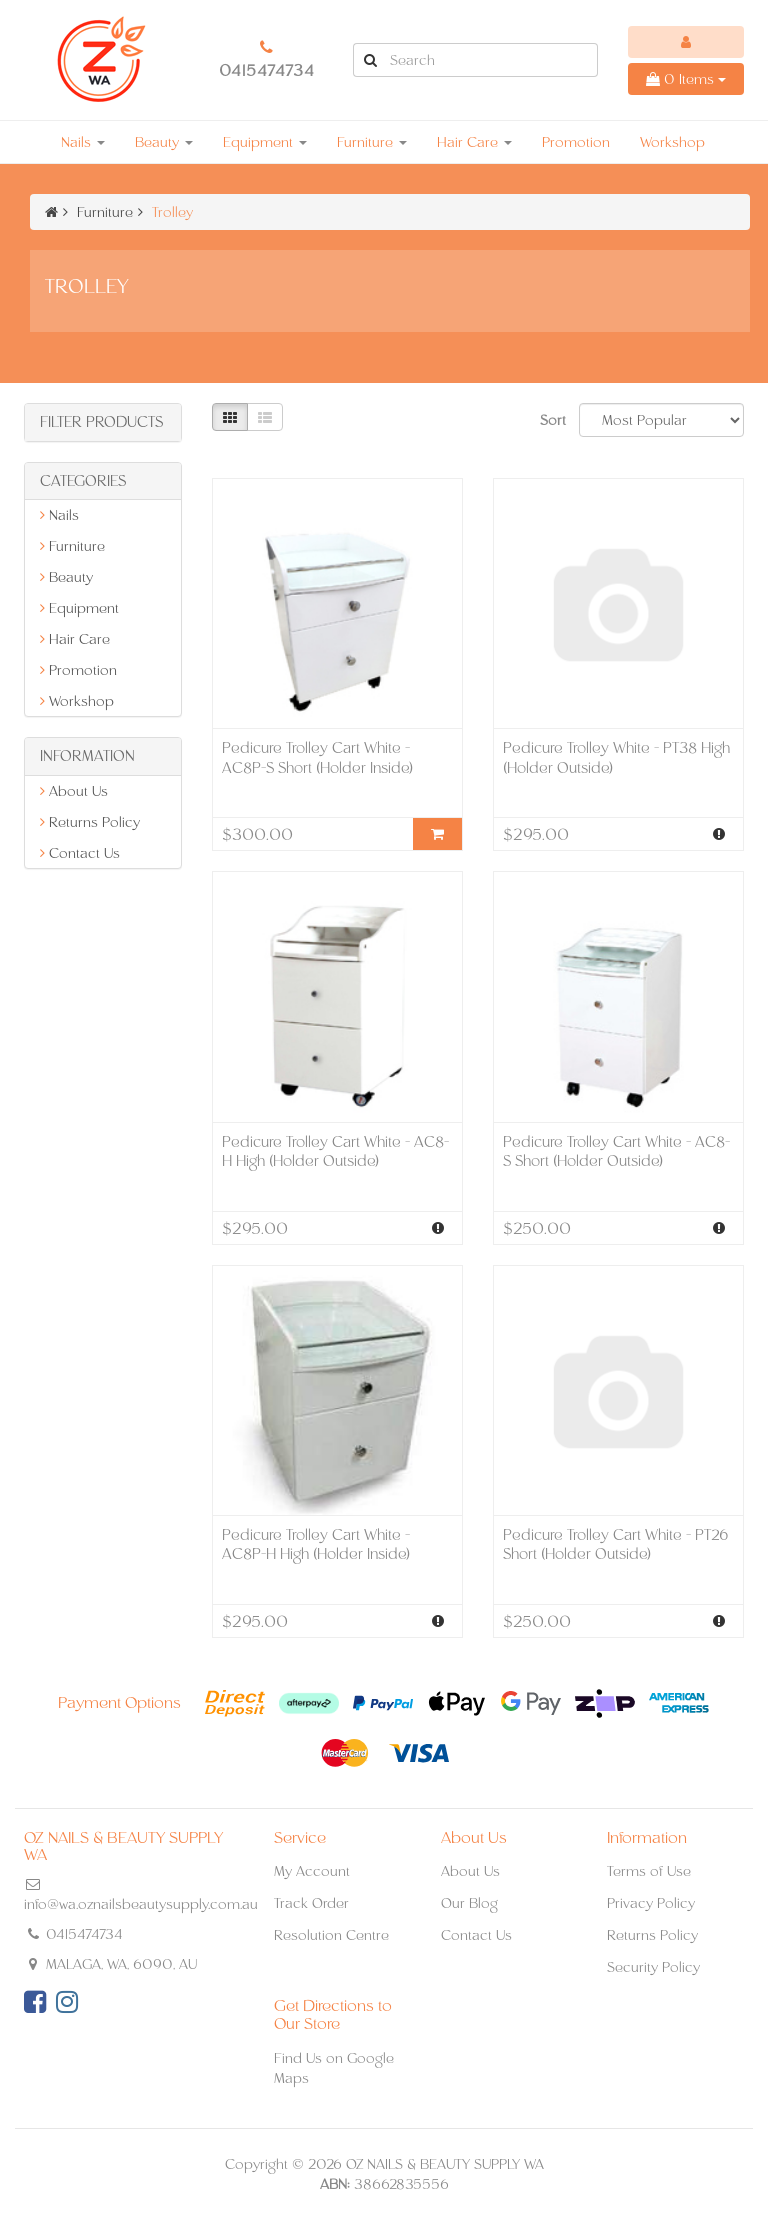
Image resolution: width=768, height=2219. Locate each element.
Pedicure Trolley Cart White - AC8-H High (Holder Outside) (335, 1151)
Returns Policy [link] (90, 822)
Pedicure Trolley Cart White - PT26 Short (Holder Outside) (616, 1544)
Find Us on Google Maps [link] (334, 2068)
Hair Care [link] (75, 639)
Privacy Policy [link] (651, 1903)
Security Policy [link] (653, 1967)
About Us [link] (74, 791)
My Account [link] (312, 1871)
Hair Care (474, 142)
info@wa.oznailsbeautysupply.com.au (141, 1904)
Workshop (672, 142)
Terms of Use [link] (649, 1871)
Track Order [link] (311, 1903)
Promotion (576, 142)
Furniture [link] (72, 546)
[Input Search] (492, 60)
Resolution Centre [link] (331, 1935)
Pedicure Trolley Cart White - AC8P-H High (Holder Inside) (316, 1544)
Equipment (265, 142)
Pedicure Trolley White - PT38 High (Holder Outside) (616, 757)
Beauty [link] (66, 577)
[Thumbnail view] (230, 417)
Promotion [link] (78, 670)
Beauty (164, 142)
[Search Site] (370, 60)
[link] (35, 2002)
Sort (552, 420)
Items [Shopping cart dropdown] (686, 79)
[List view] (265, 417)
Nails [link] (59, 515)
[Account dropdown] (686, 42)
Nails (83, 142)
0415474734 (267, 70)
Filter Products (101, 422)
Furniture (372, 142)
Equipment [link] (79, 608)
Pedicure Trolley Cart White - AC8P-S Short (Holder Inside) (317, 757)
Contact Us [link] (80, 853)
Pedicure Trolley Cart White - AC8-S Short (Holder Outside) (616, 1151)
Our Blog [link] (469, 1903)
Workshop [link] (77, 701)
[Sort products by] (661, 420)
